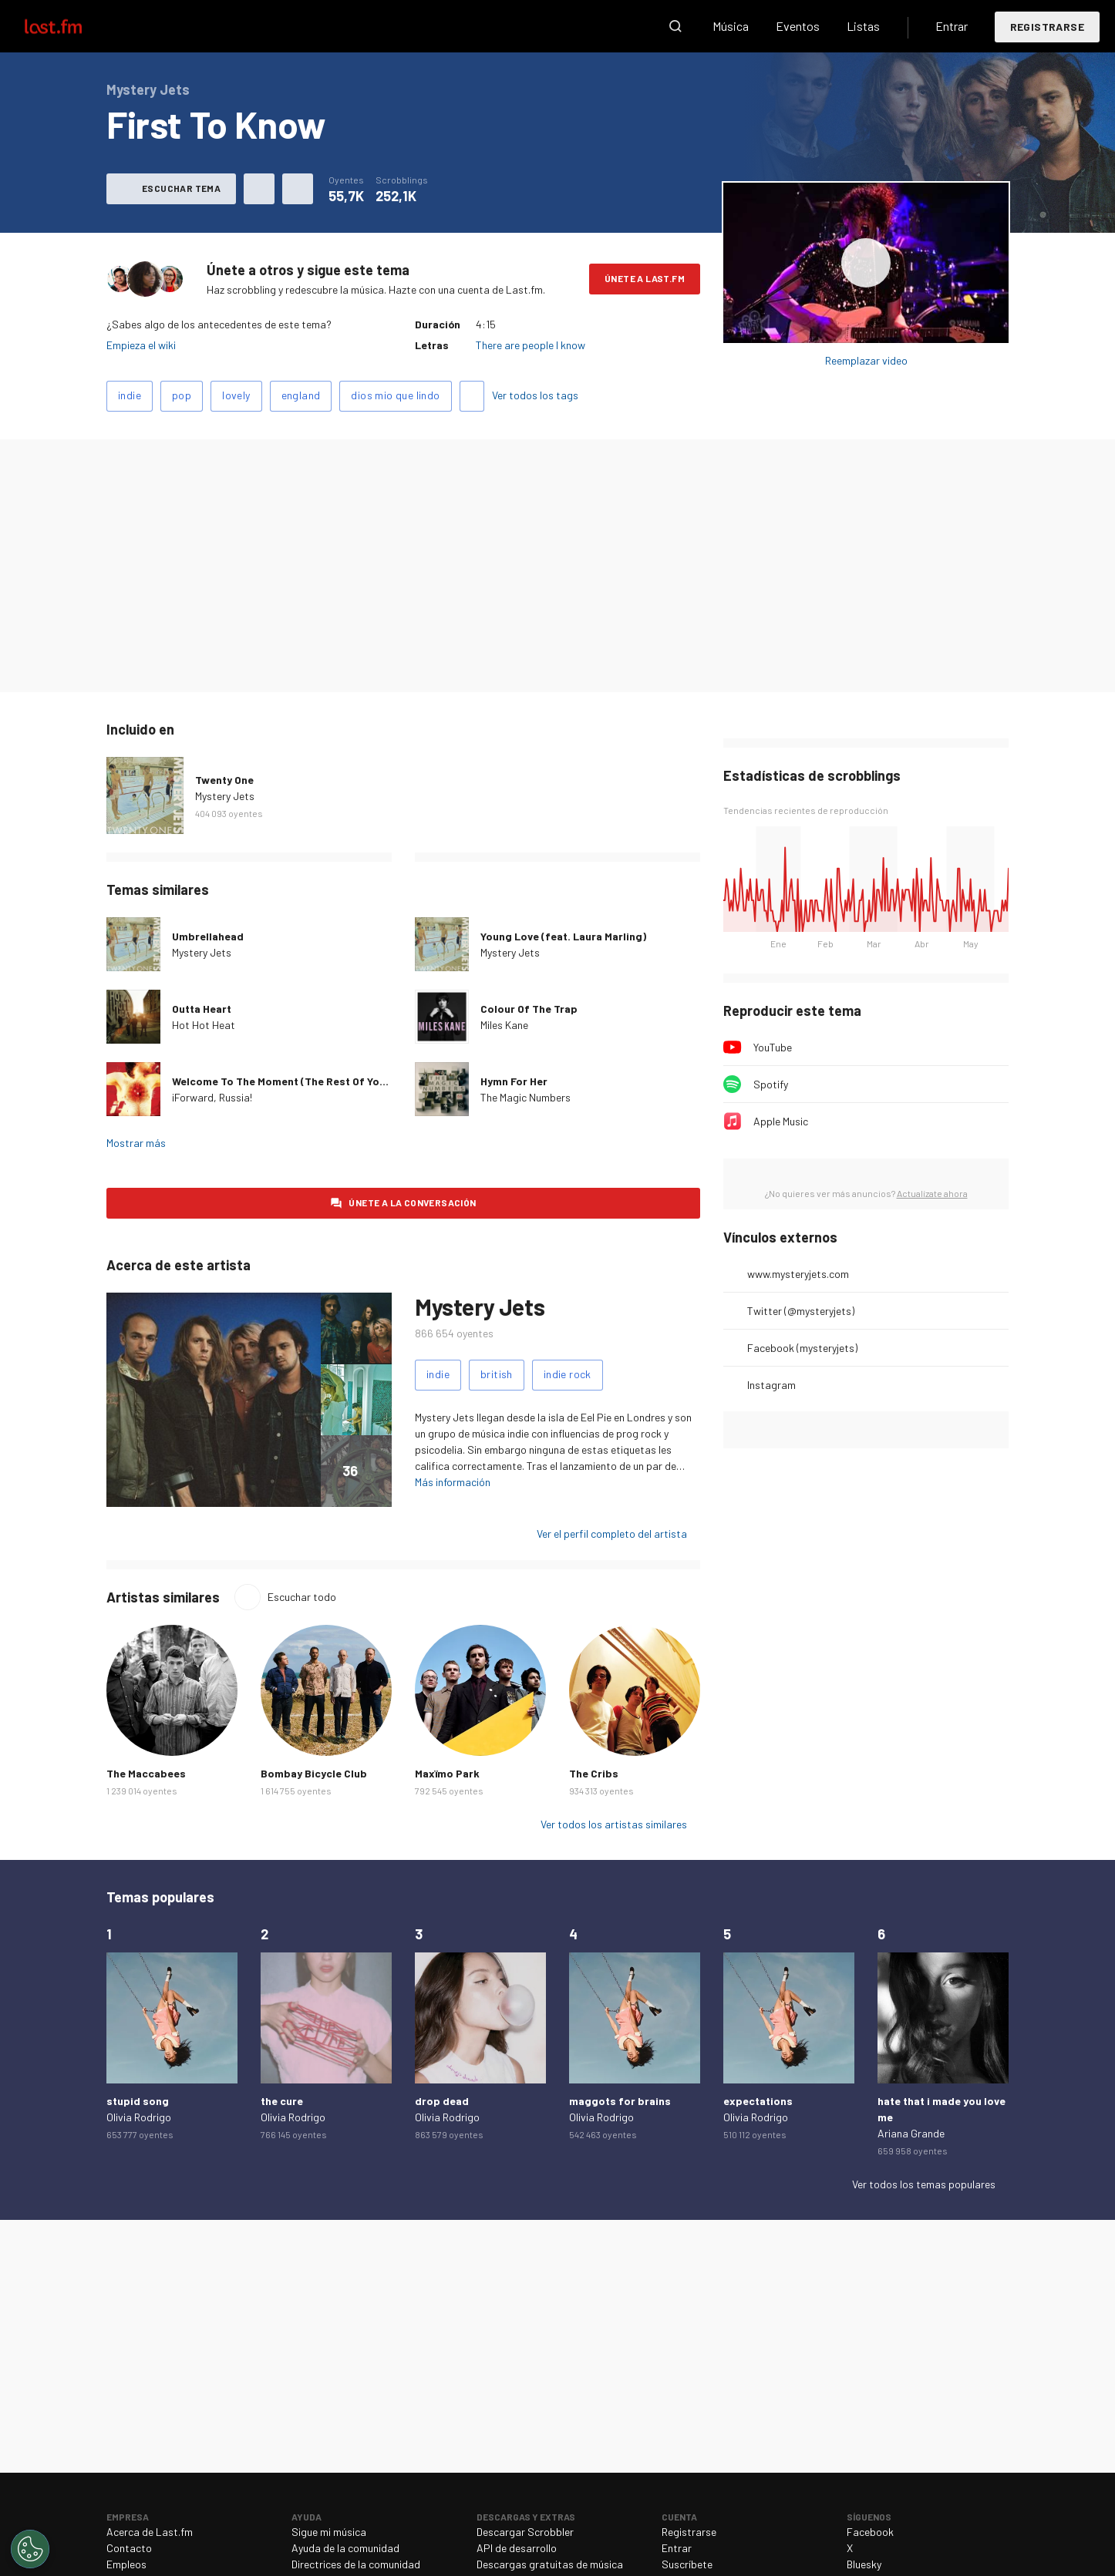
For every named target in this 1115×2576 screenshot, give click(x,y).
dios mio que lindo (395, 395)
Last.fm (71, 26)
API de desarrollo (517, 2547)
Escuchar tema (181, 188)
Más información (452, 1481)
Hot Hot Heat (203, 1024)
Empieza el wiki (141, 344)
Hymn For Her (513, 1081)
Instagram (771, 1384)
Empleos (126, 2564)
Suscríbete (687, 2564)
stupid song (137, 2100)
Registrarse (1047, 26)
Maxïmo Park (447, 1773)
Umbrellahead (208, 936)
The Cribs (593, 1773)
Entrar (951, 25)
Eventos (798, 25)
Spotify (770, 1084)
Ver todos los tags (535, 395)
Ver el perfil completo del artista (612, 1533)
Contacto (129, 2547)
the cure (282, 2100)
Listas (863, 25)
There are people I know (530, 344)
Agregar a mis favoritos (259, 188)
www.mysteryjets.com (798, 1273)
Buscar (675, 26)
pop (181, 395)
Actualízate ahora (932, 1193)
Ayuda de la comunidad (345, 2547)
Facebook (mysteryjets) (802, 1347)
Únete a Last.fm (645, 278)
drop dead (442, 2100)
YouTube (772, 1047)
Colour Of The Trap (529, 1008)
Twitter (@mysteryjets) (800, 1310)
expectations (758, 2100)
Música (730, 25)
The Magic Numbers (525, 1097)
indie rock (567, 1373)
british (496, 1373)
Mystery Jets (224, 795)
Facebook (870, 2531)
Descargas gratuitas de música (550, 2564)
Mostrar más (136, 1142)
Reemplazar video (866, 360)
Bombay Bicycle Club (314, 1773)
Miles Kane (504, 1024)
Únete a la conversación (412, 1202)
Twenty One (224, 779)
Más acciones (297, 188)
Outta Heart (201, 1008)
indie (129, 395)
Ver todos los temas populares (923, 2184)
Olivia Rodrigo (138, 2117)
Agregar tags (472, 396)
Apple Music (780, 1121)
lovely (236, 395)
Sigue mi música (328, 2531)
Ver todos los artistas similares (614, 1824)
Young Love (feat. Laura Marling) (563, 936)
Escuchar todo (302, 1596)
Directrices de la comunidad (355, 2564)
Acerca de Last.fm (149, 2531)
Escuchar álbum (866, 263)
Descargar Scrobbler (525, 2531)
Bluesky (864, 2564)
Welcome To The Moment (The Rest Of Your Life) (294, 1081)
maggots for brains (620, 2100)
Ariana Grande (911, 2133)
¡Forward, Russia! (212, 1097)
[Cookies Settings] (30, 2549)
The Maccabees (146, 1773)
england (301, 395)
